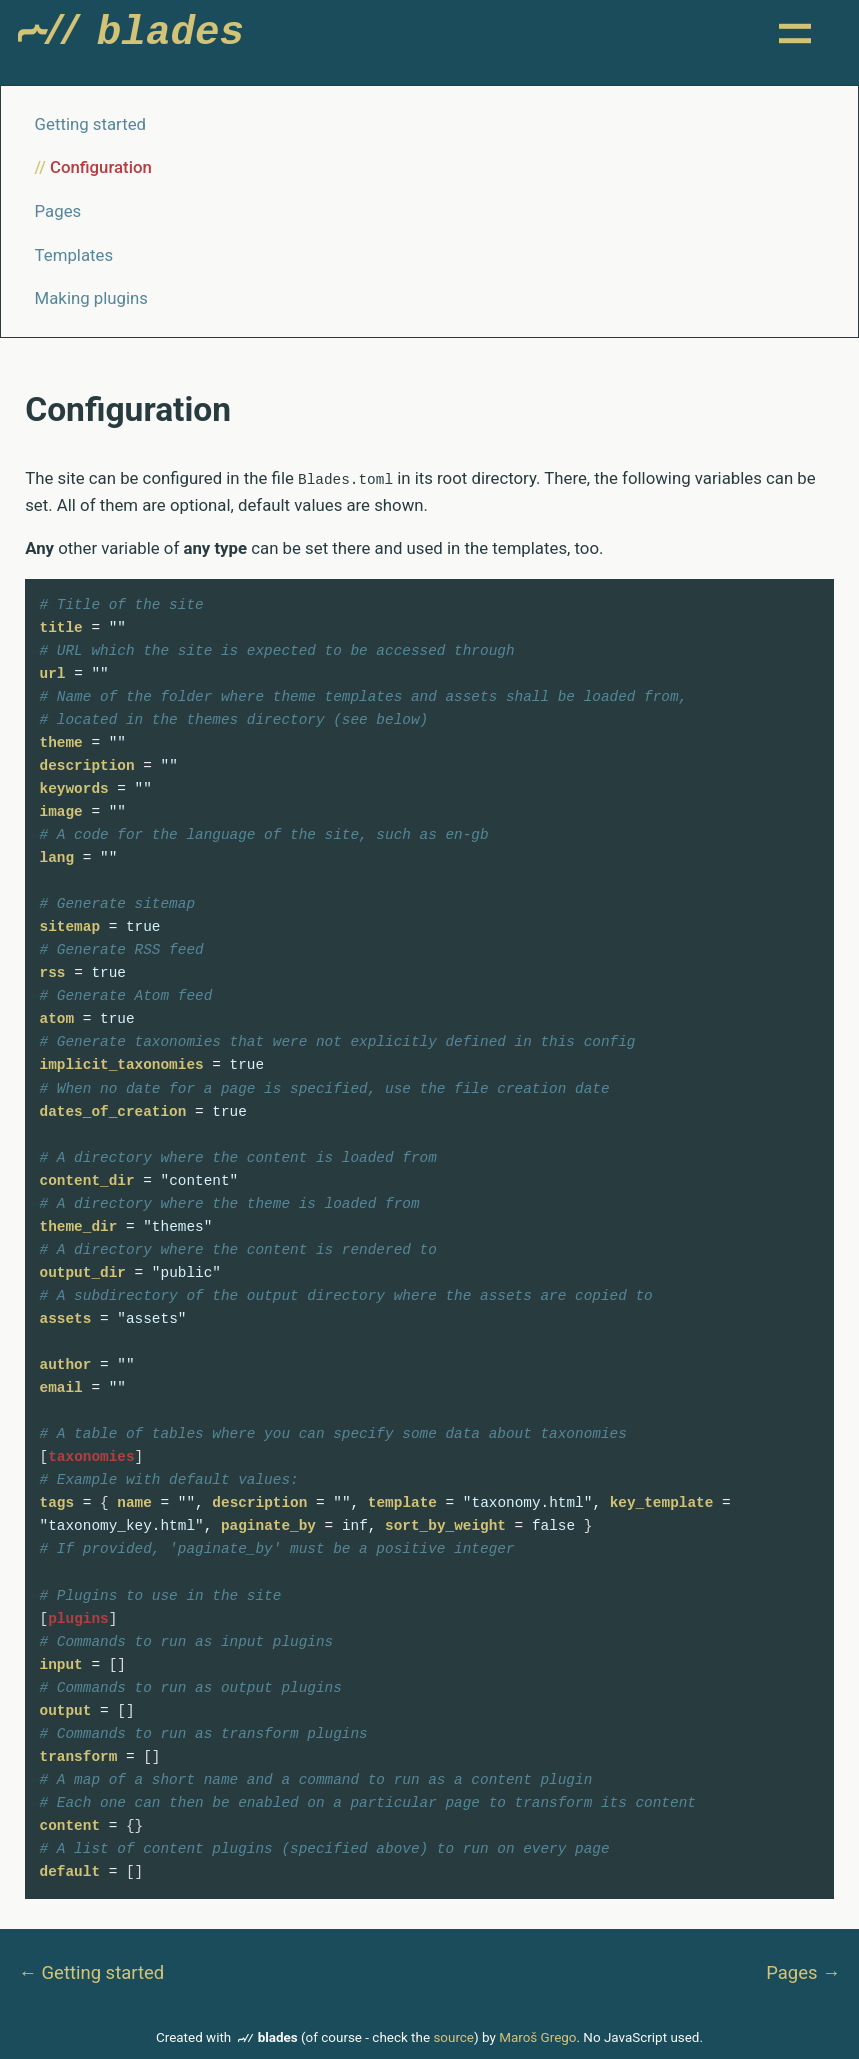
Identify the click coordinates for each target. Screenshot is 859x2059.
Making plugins (91, 299)
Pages (58, 211)
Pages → (803, 1971)
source (453, 2037)
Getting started (90, 124)
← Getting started (91, 1971)
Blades (135, 38)
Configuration (101, 168)
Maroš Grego (537, 2037)
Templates (74, 255)
